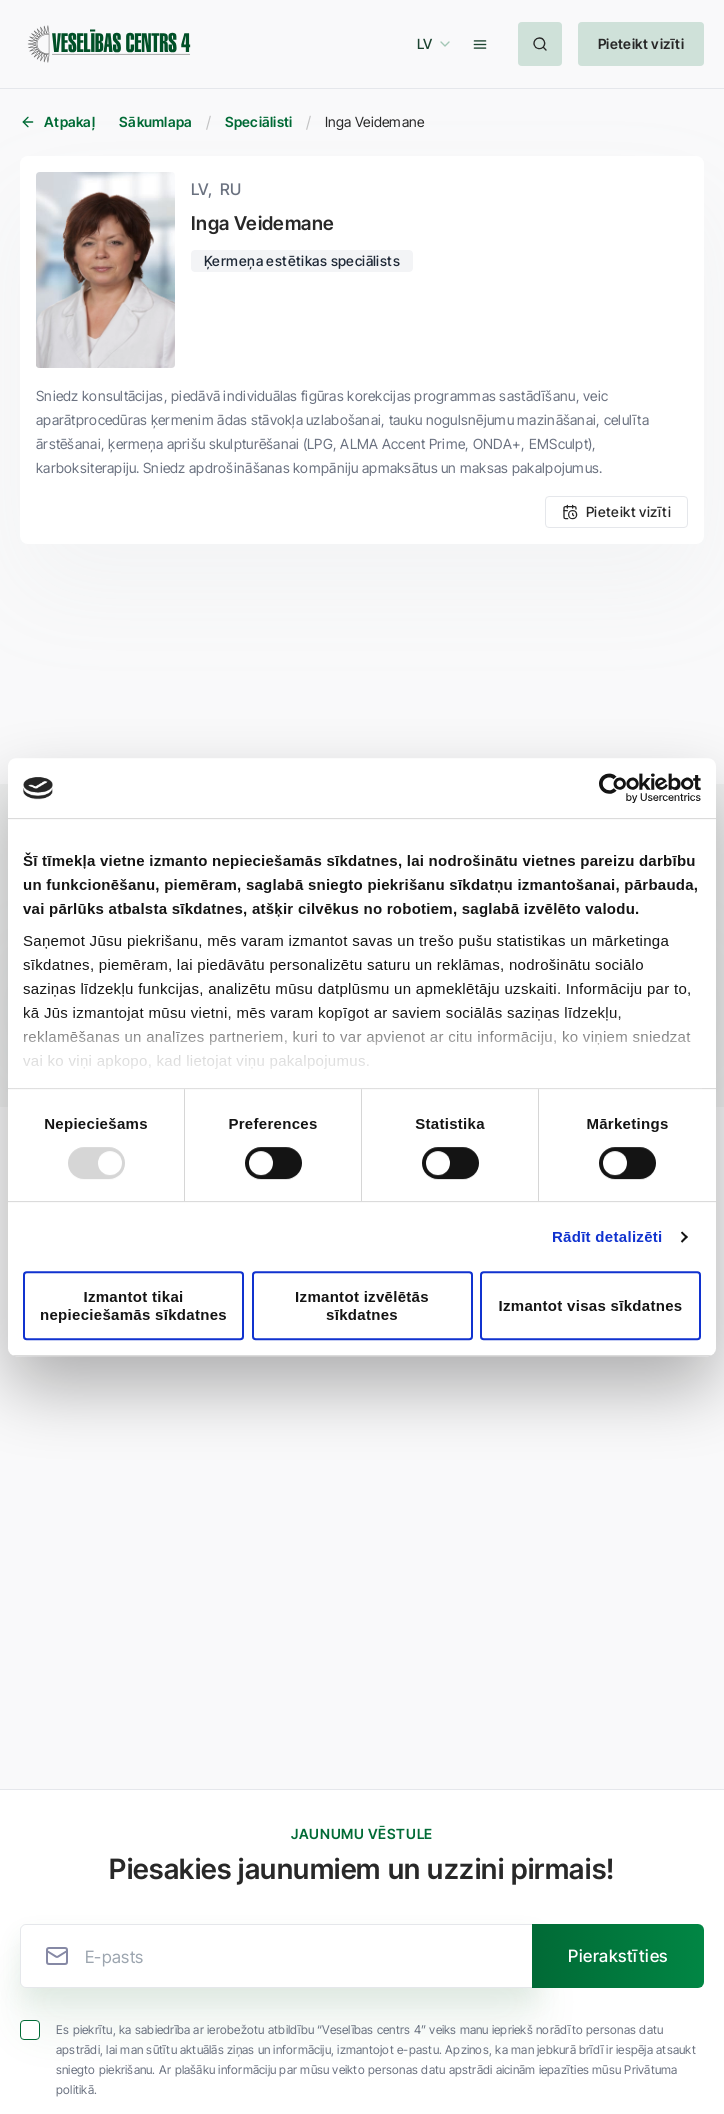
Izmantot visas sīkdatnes (591, 1305)
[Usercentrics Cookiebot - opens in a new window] (613, 788)
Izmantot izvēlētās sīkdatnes (362, 1305)
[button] (431, 44)
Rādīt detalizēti (607, 1236)
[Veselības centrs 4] (109, 44)
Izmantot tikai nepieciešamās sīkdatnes (133, 1305)
